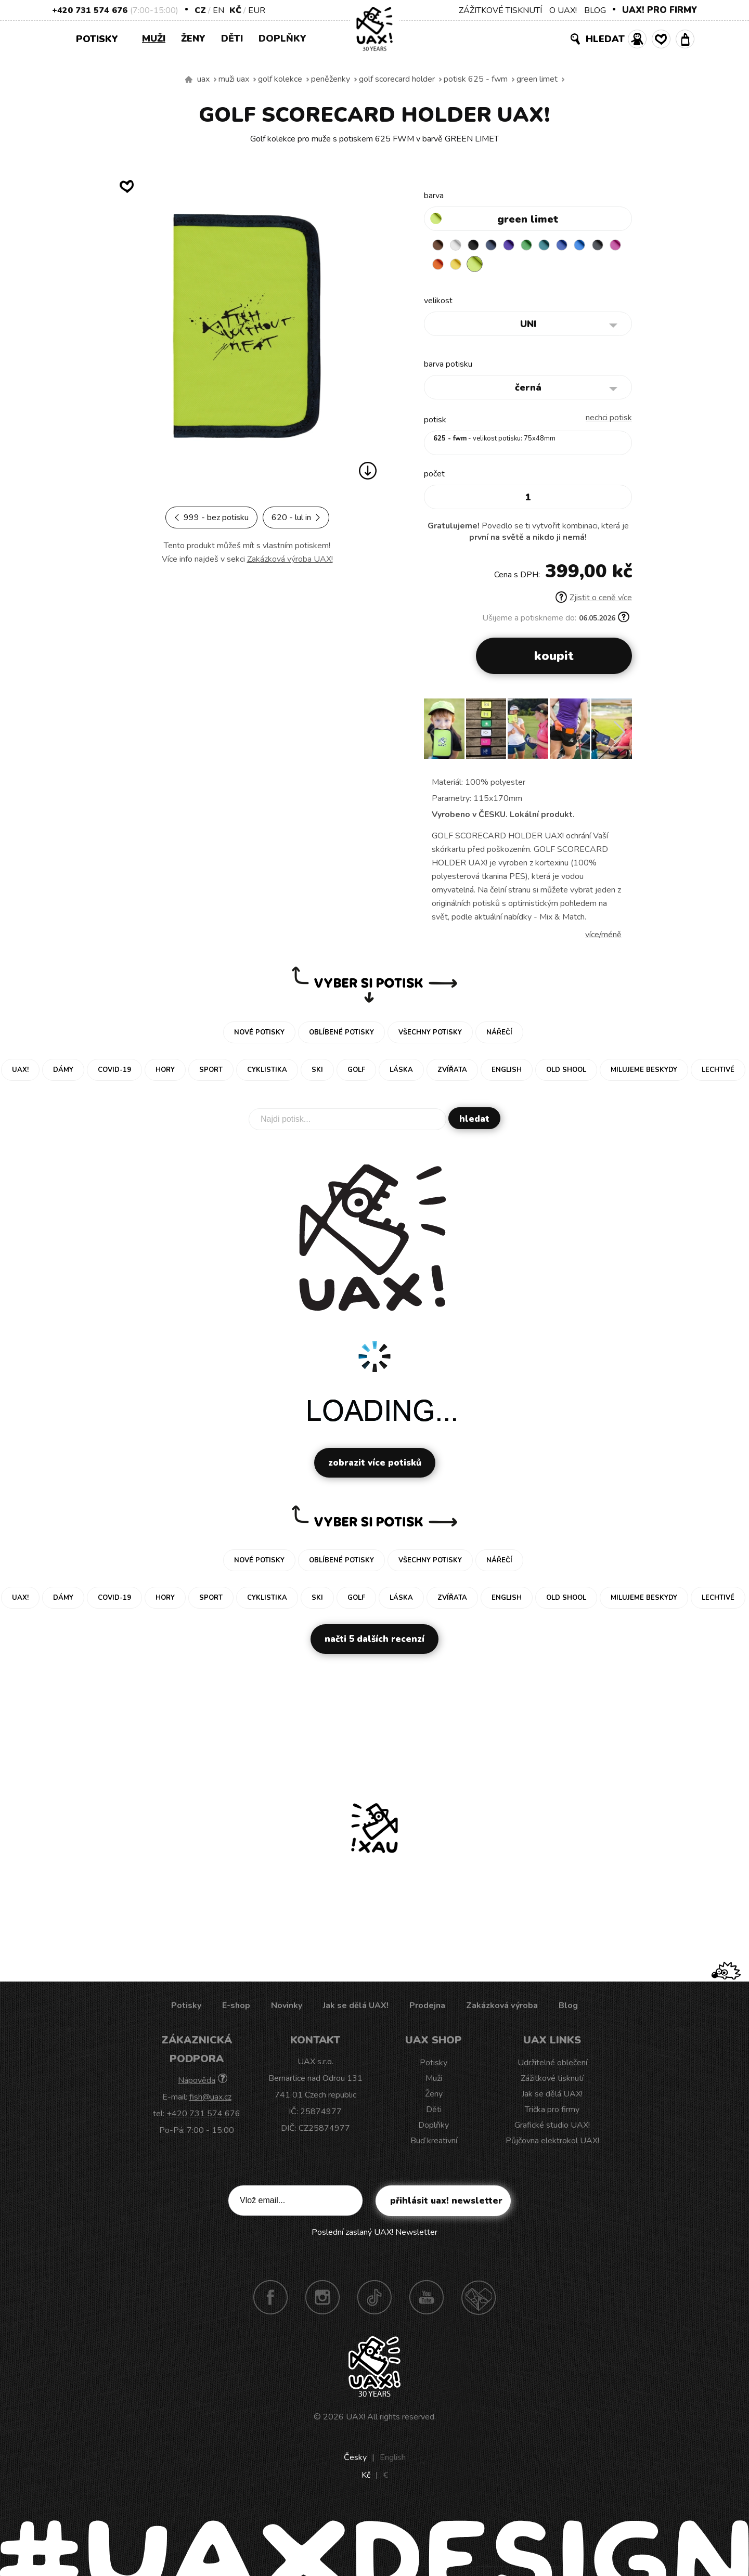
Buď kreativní (433, 2143)
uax (203, 79)
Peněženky (330, 79)
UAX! (355, 2419)
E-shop (236, 2008)
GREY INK (439, 267)
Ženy (193, 38)
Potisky (101, 38)
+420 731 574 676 (89, 10)
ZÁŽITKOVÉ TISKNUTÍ (500, 10)
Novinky (286, 2008)
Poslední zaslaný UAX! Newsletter (374, 2235)
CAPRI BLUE (602, 246)
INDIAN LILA (460, 267)
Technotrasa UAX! (478, 2300)
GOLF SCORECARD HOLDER (397, 79)
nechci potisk (609, 420)
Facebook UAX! (270, 2300)
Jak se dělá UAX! (356, 2008)
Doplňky (282, 38)
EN (218, 10)
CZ (200, 10)
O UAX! (563, 10)
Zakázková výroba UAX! (290, 559)
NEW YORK (500, 267)
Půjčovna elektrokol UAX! (552, 2143)
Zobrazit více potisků (374, 1465)
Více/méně (603, 937)
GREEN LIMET (537, 79)
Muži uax (233, 79)
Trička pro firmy (552, 2112)
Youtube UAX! (426, 2300)
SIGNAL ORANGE (480, 267)
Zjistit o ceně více (594, 600)
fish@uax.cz (210, 2099)
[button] (620, 734)
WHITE (460, 246)
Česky (355, 2460)
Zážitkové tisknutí (552, 2081)
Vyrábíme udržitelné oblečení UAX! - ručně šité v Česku (189, 79)
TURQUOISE (561, 246)
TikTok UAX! (374, 2300)
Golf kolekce (280, 79)
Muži (153, 38)
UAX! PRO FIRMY (659, 10)
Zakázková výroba (502, 2008)
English (393, 2460)
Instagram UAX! (322, 2300)
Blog (568, 2008)
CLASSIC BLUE (581, 246)
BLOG (595, 10)
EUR (256, 10)
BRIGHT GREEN (541, 246)
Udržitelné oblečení (552, 2065)
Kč (235, 10)
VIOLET (520, 246)
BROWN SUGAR (439, 246)
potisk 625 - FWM (476, 79)
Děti (232, 38)
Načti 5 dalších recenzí (374, 1642)
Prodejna (427, 2008)
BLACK (480, 246)
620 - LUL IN (295, 517)
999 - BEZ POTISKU (211, 517)
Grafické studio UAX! (552, 2127)
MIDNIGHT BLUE (500, 246)
